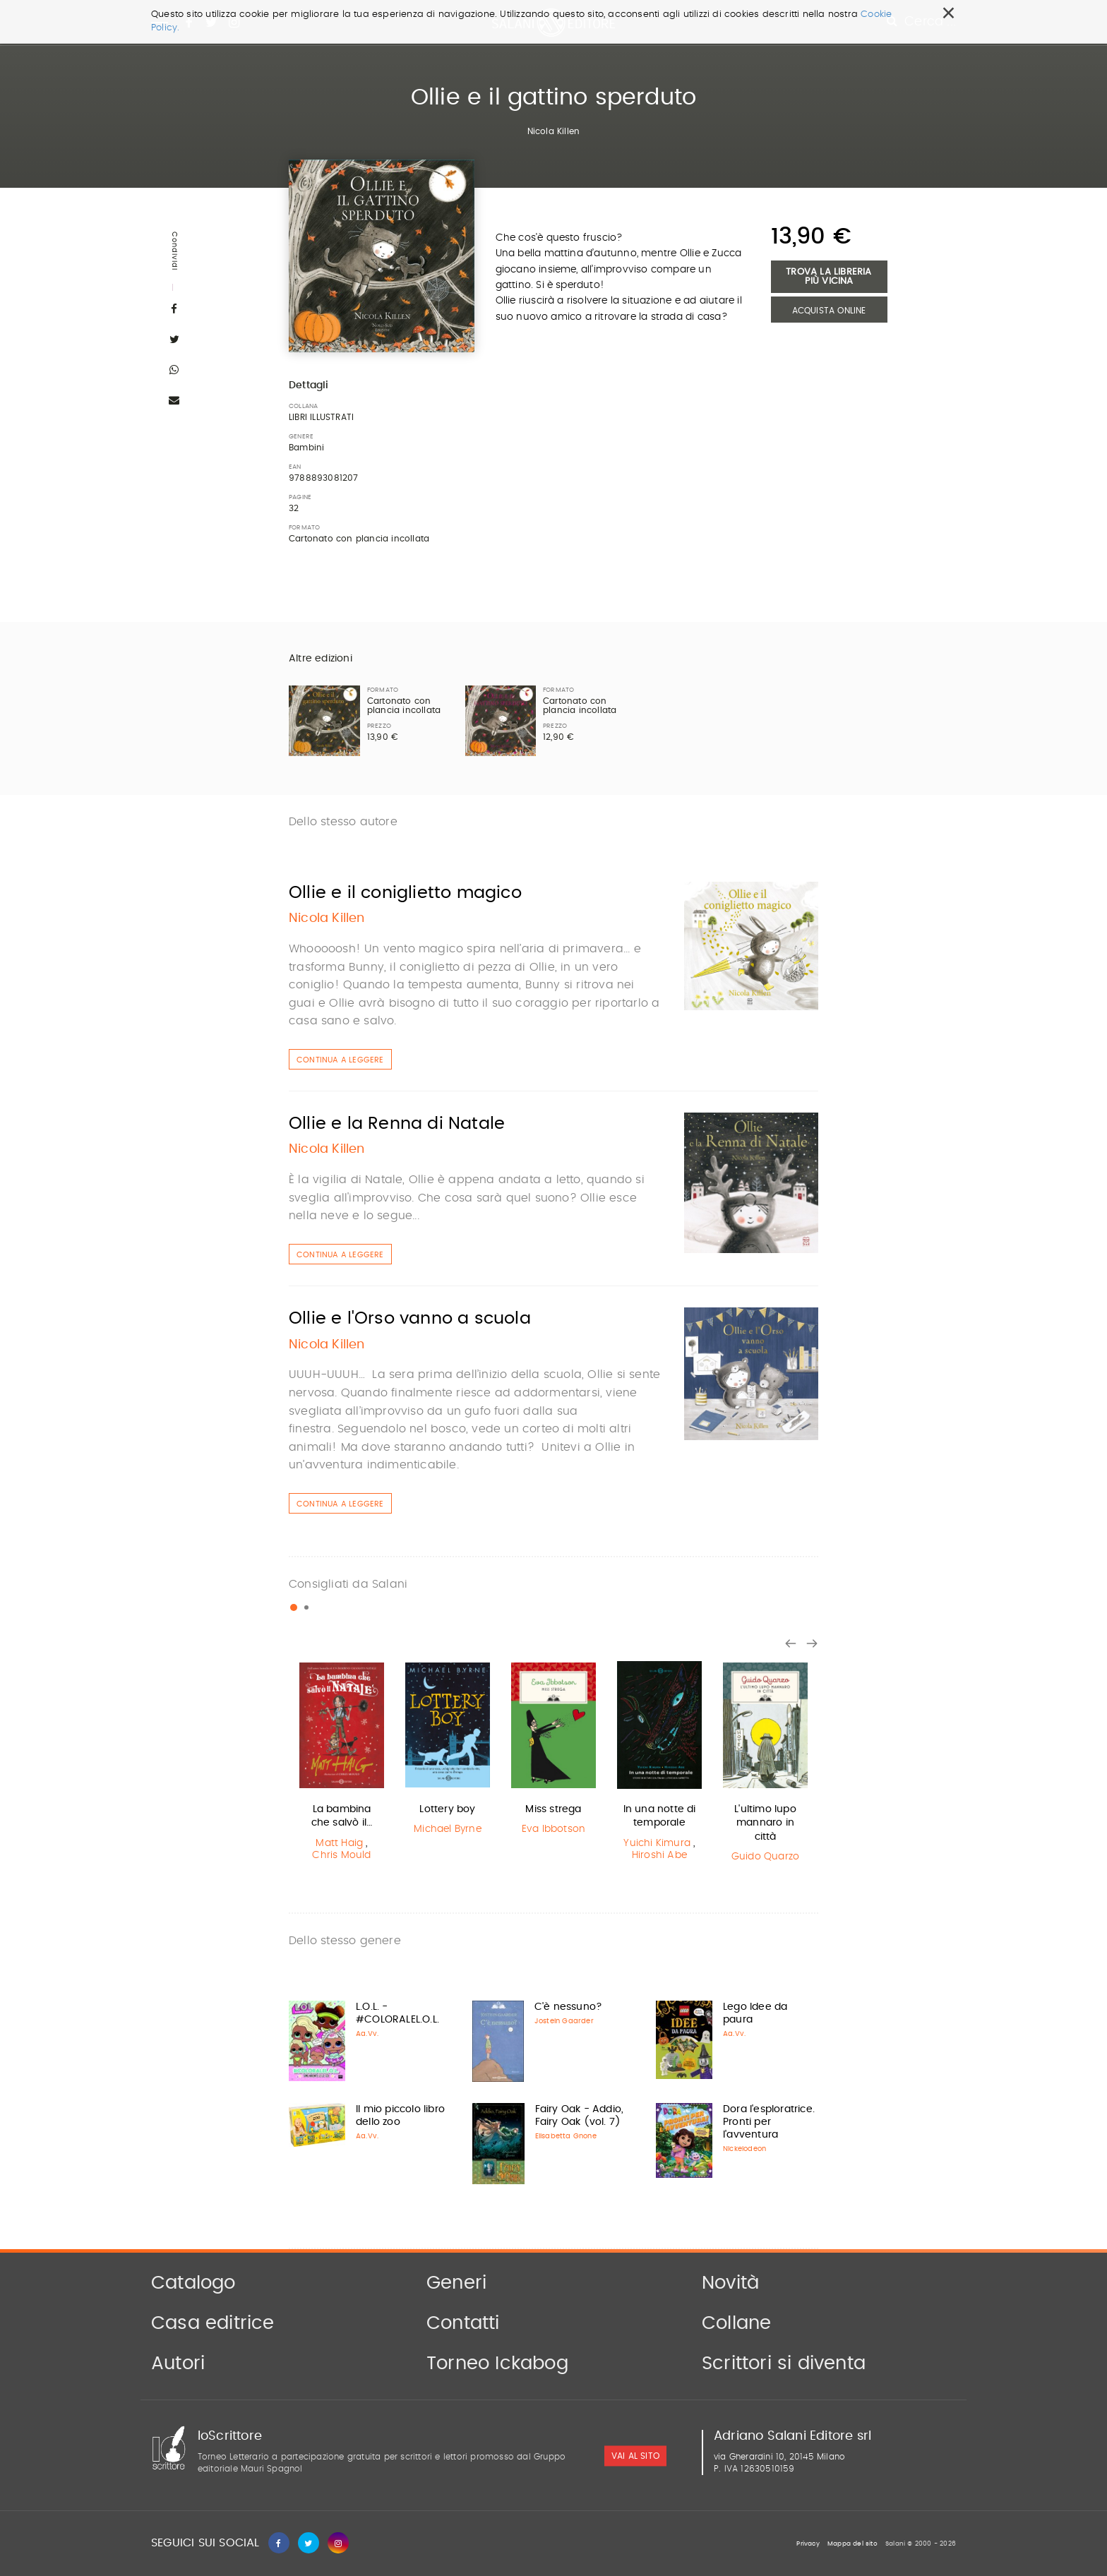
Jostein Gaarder (564, 2021)
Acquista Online (829, 310)
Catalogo (193, 2283)
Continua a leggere (340, 1060)
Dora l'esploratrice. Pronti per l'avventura (769, 2122)
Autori (178, 2363)
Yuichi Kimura (656, 1843)
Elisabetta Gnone (566, 2136)
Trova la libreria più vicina (828, 277)
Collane (736, 2323)
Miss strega (553, 1809)
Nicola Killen (553, 131)
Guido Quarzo (765, 1857)
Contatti (463, 2323)
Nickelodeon (744, 2148)
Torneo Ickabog (497, 2363)
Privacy (807, 2544)
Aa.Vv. (367, 2033)
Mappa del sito (852, 2544)
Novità (730, 2283)
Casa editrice (213, 2323)
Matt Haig (339, 1843)
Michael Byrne (447, 1829)
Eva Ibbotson (553, 1829)
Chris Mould (341, 1855)
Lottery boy (447, 1809)
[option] (341, 1763)
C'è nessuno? (568, 2007)
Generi (456, 2283)
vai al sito (635, 2456)
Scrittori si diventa (784, 2363)
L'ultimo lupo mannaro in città (765, 1823)
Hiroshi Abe (659, 1855)
